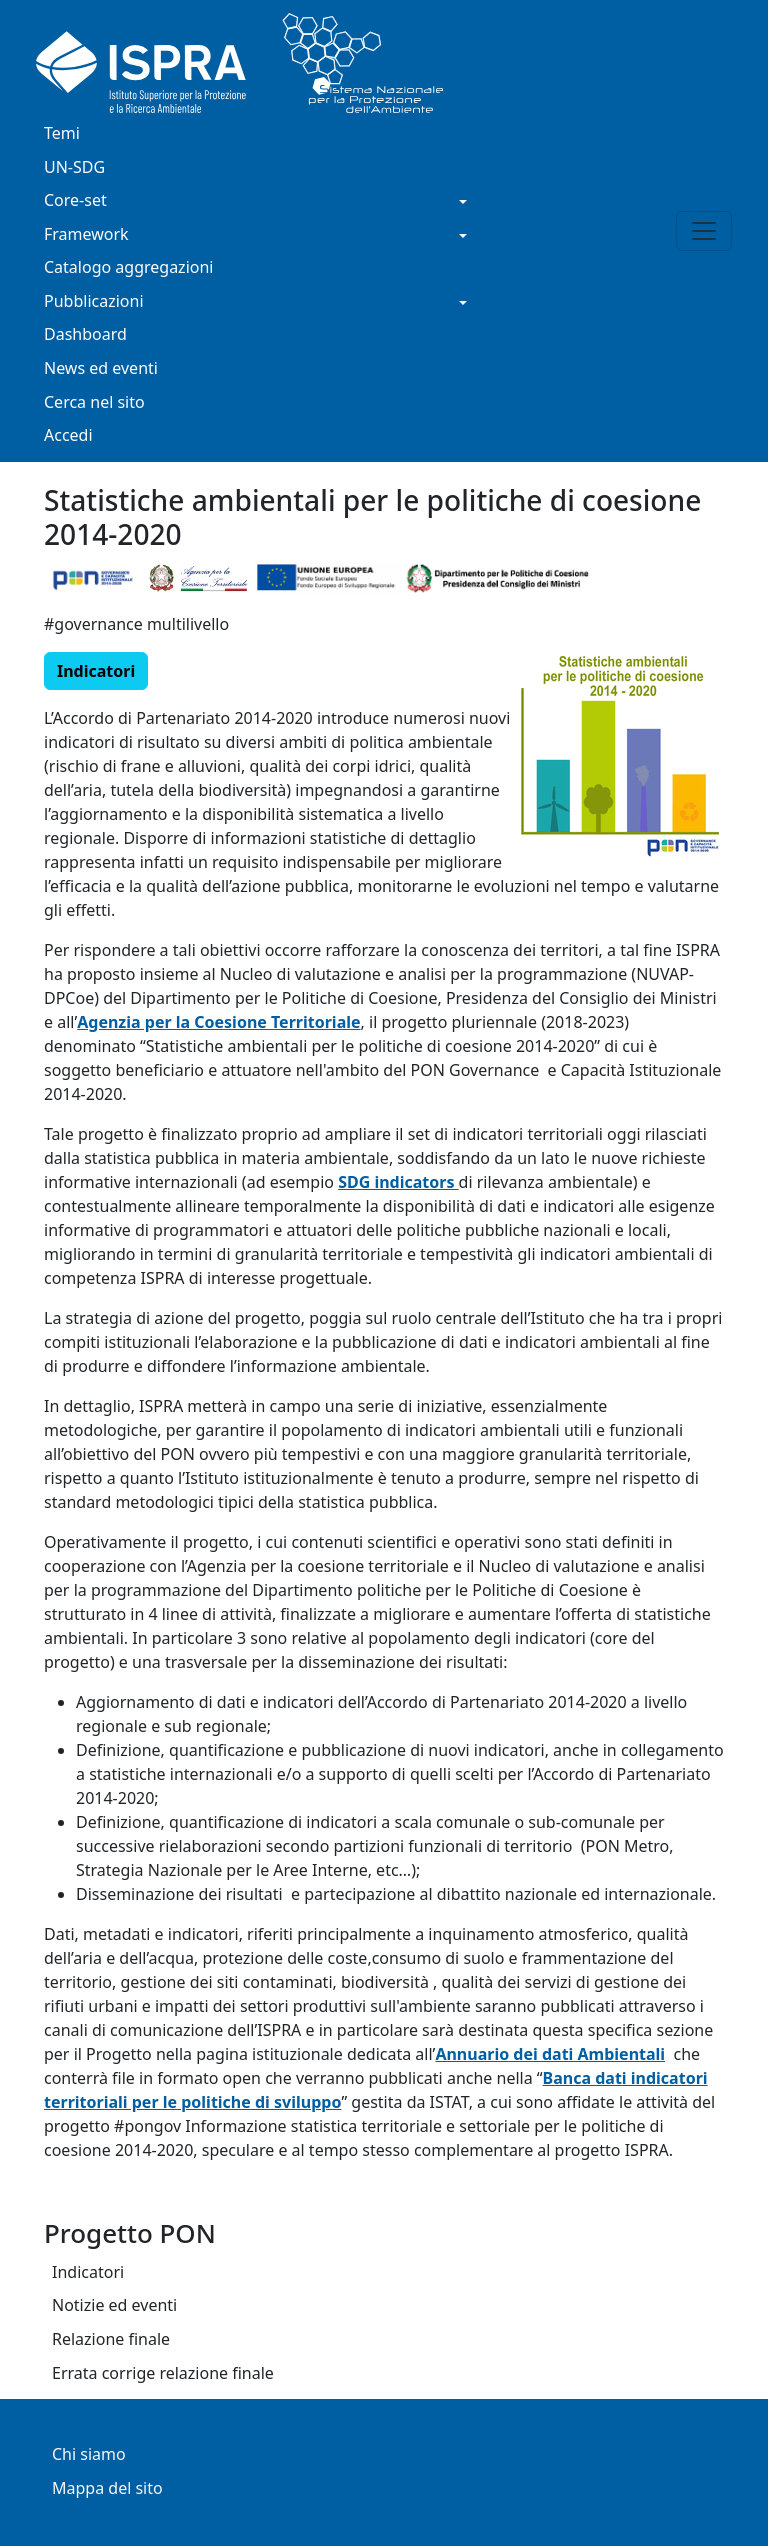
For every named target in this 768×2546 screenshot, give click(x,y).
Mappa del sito (107, 2489)
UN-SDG (74, 168)
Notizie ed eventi (114, 2306)
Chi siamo (89, 2455)
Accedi (68, 436)
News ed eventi (101, 369)
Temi (62, 134)
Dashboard (85, 335)
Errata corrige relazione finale (163, 2374)
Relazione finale (111, 2340)
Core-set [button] (75, 201)
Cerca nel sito (94, 403)
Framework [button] (86, 235)
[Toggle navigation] (704, 231)
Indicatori (88, 2273)
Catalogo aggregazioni (128, 268)
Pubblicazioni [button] (94, 302)
